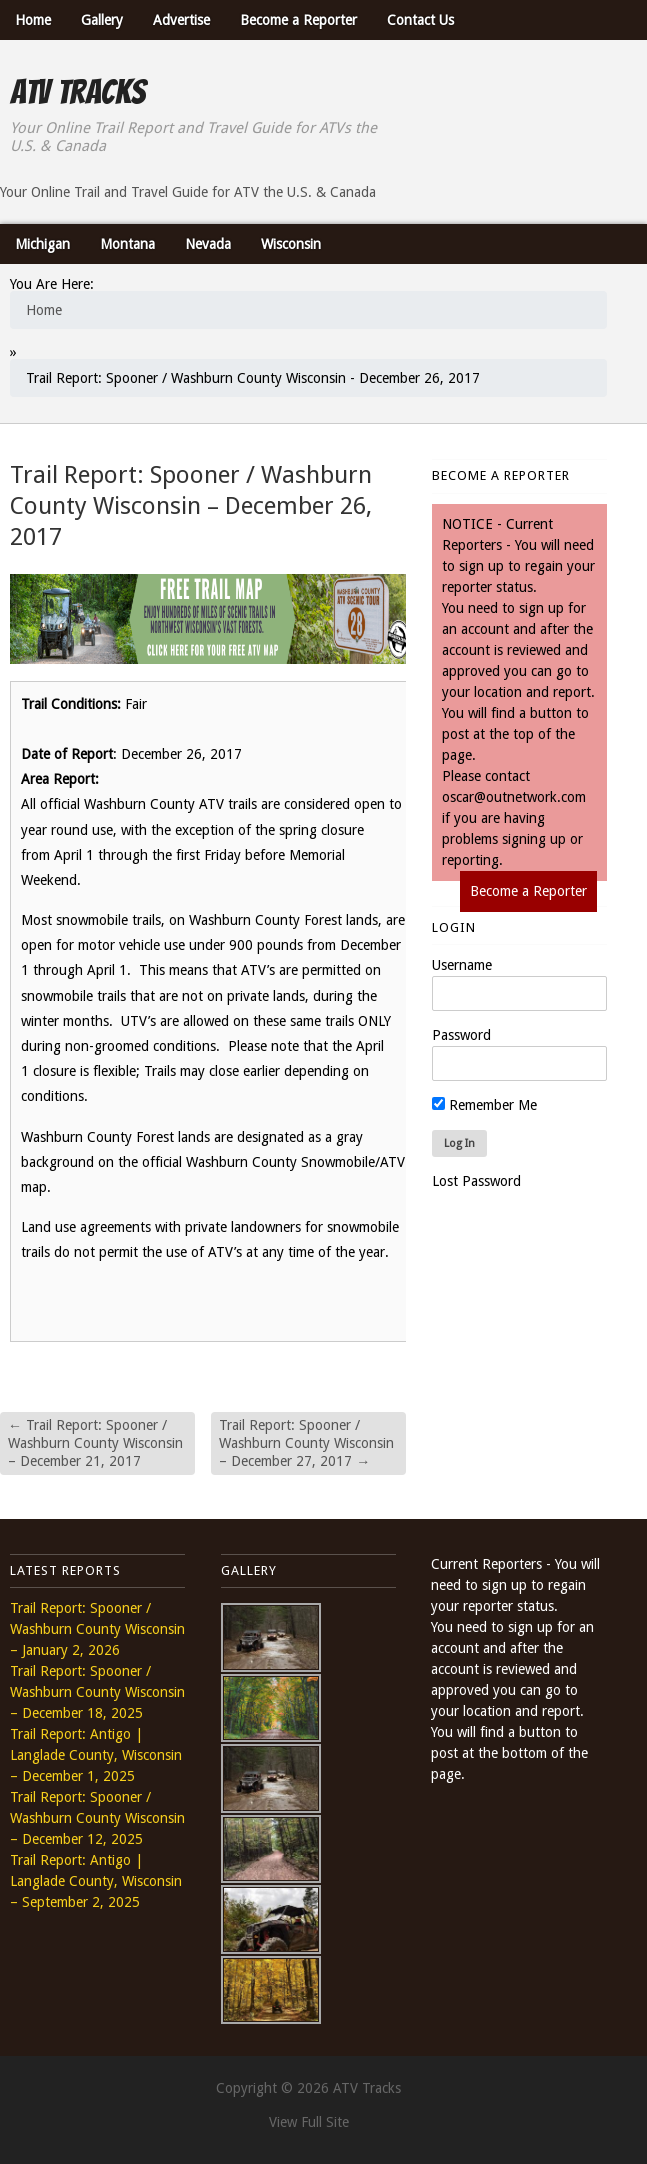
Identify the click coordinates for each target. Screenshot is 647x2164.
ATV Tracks (77, 92)
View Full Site (309, 2122)
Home (33, 20)
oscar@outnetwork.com (514, 797)
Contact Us (420, 20)
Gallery (102, 20)
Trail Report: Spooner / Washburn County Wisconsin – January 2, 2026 (97, 1629)
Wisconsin (291, 244)
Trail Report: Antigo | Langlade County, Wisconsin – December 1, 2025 (96, 1755)
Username (462, 965)
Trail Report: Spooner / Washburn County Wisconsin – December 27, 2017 (306, 1443)
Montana (127, 244)
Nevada (208, 244)
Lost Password (476, 1181)
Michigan (42, 244)
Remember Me (484, 1105)
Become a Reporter (298, 20)
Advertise (181, 20)
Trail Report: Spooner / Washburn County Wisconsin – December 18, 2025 (97, 1692)
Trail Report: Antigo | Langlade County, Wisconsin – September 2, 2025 (96, 1881)
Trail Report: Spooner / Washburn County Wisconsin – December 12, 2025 (97, 1818)
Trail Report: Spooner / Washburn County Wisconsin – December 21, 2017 (95, 1443)
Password (461, 1035)
